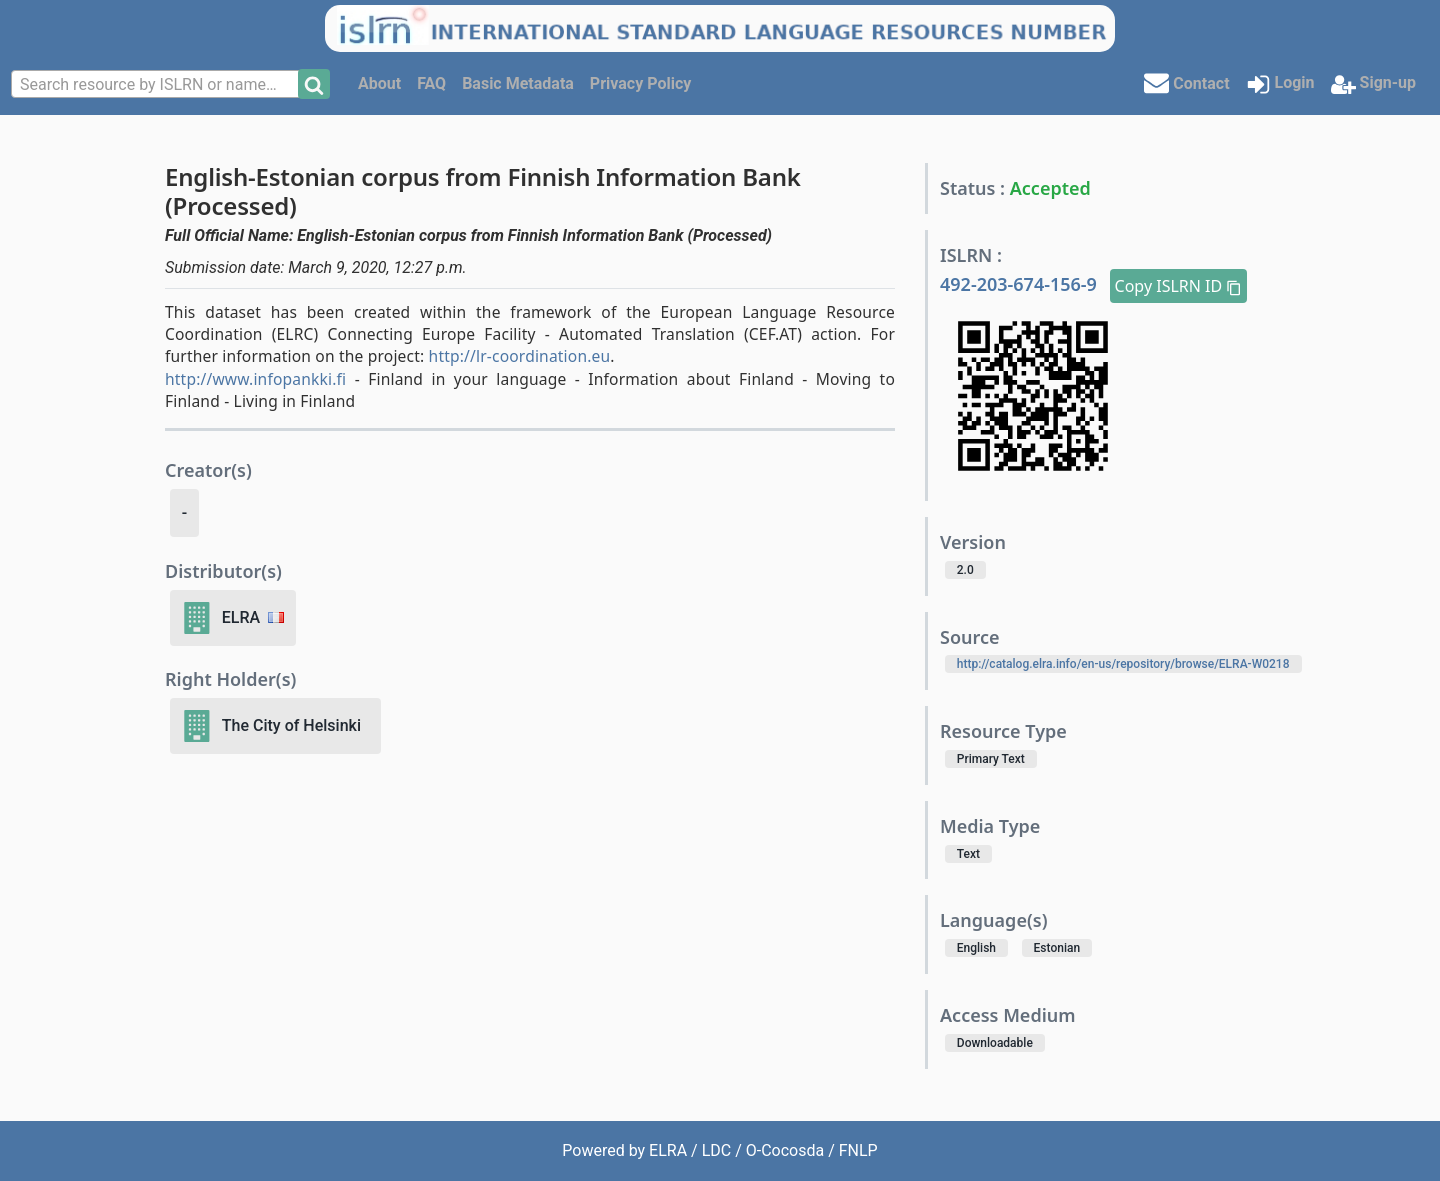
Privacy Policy (640, 83)
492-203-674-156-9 (1021, 284)
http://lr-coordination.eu (520, 356)
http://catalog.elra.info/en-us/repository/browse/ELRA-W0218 (1123, 664)
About (379, 83)
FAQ (431, 83)
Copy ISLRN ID (1179, 286)
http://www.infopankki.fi (255, 379)
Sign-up (1373, 84)
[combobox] (157, 84)
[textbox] (157, 85)
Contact (1186, 82)
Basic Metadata (518, 83)
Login (1280, 84)
